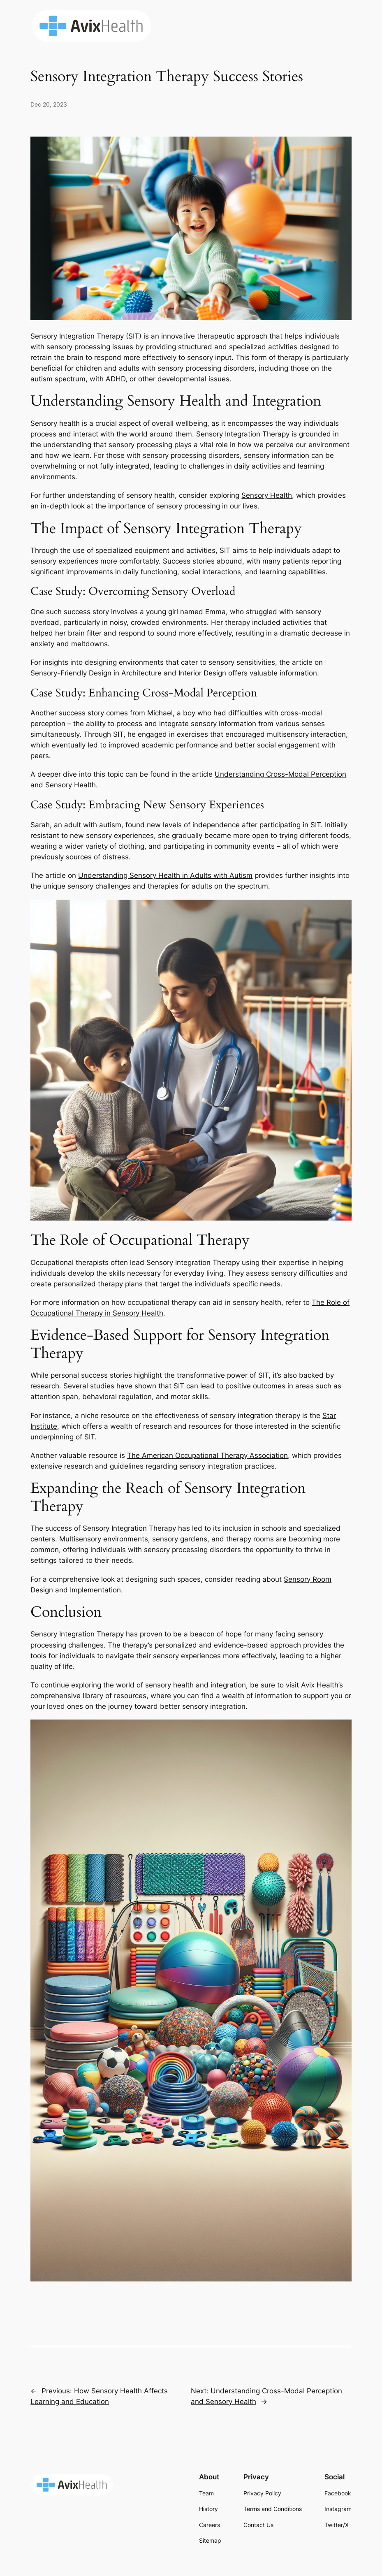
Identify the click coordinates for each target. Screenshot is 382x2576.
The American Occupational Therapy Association (207, 1455)
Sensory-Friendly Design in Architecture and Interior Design (128, 673)
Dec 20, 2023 (48, 104)
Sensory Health (266, 495)
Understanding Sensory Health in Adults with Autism (165, 875)
